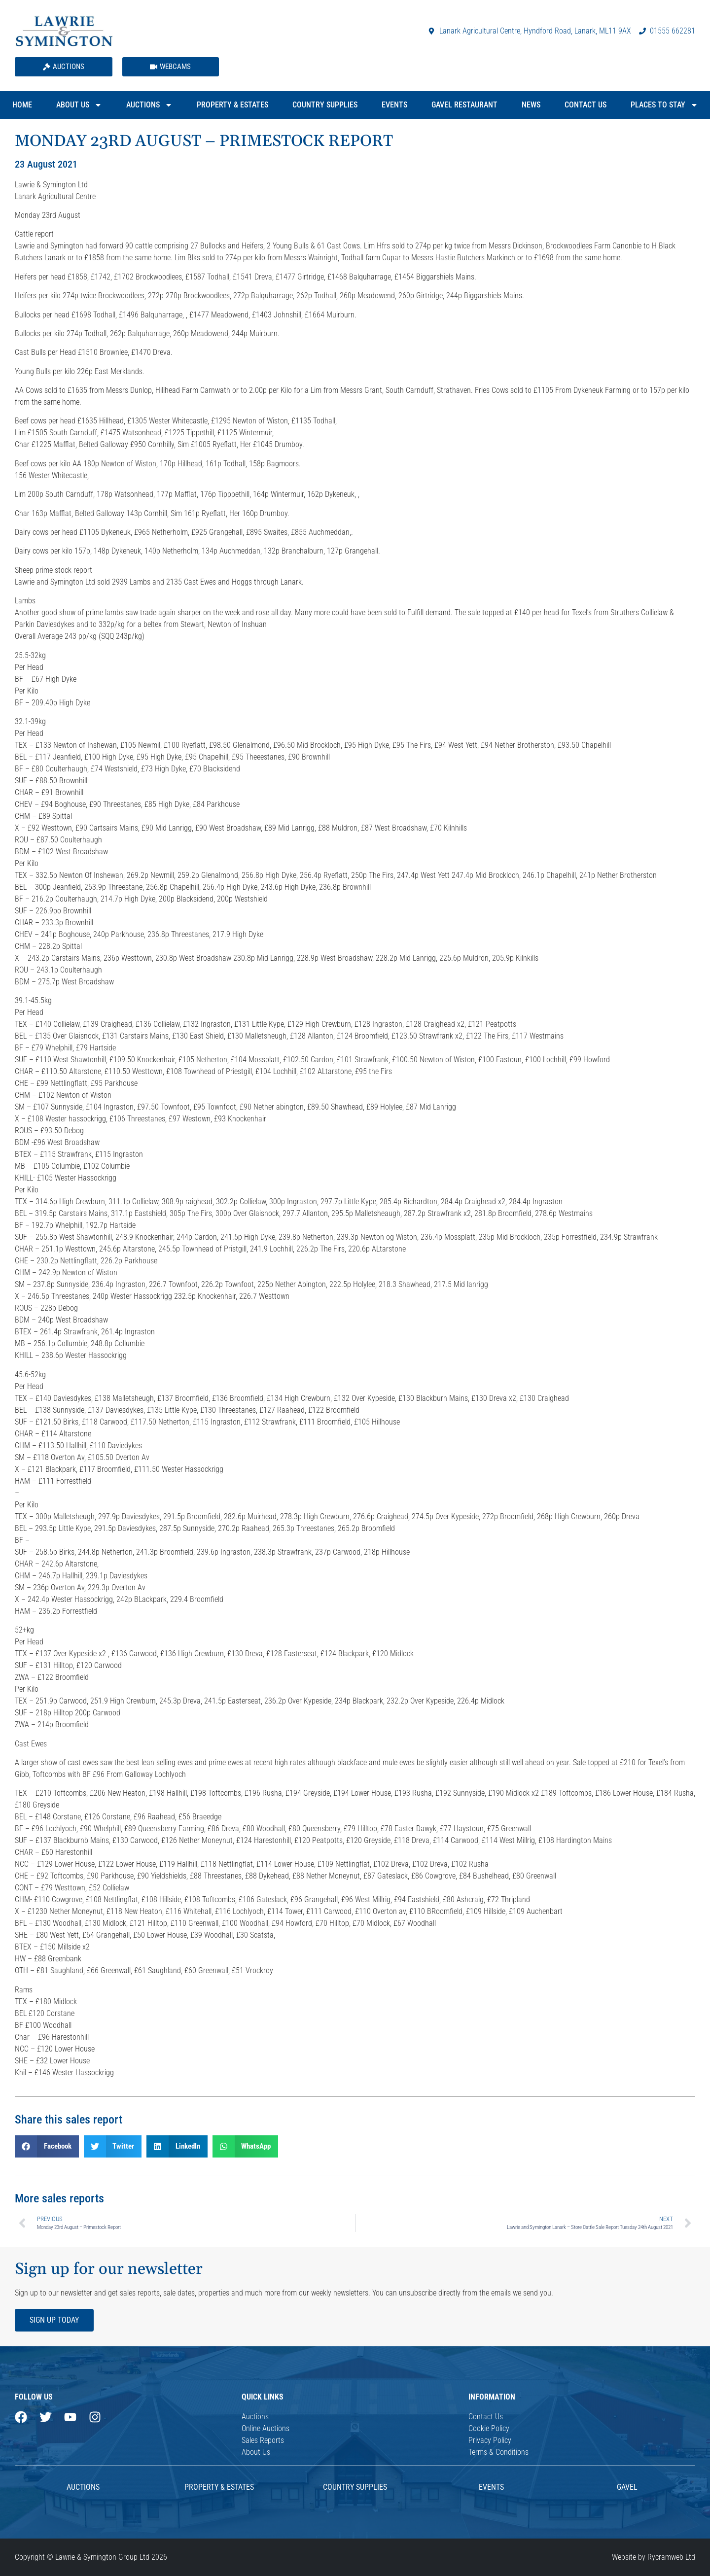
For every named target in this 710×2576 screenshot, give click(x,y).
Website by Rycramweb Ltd (653, 2557)
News (531, 104)
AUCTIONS (83, 2487)
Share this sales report (68, 2119)
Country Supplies (324, 104)
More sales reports (59, 2198)
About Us (79, 105)
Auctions (149, 105)
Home (22, 104)
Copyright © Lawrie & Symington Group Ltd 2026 (91, 2557)
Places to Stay (664, 105)
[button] (47, 2146)
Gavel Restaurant (464, 104)
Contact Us (585, 104)
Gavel (627, 2487)
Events (394, 104)
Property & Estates (232, 104)
